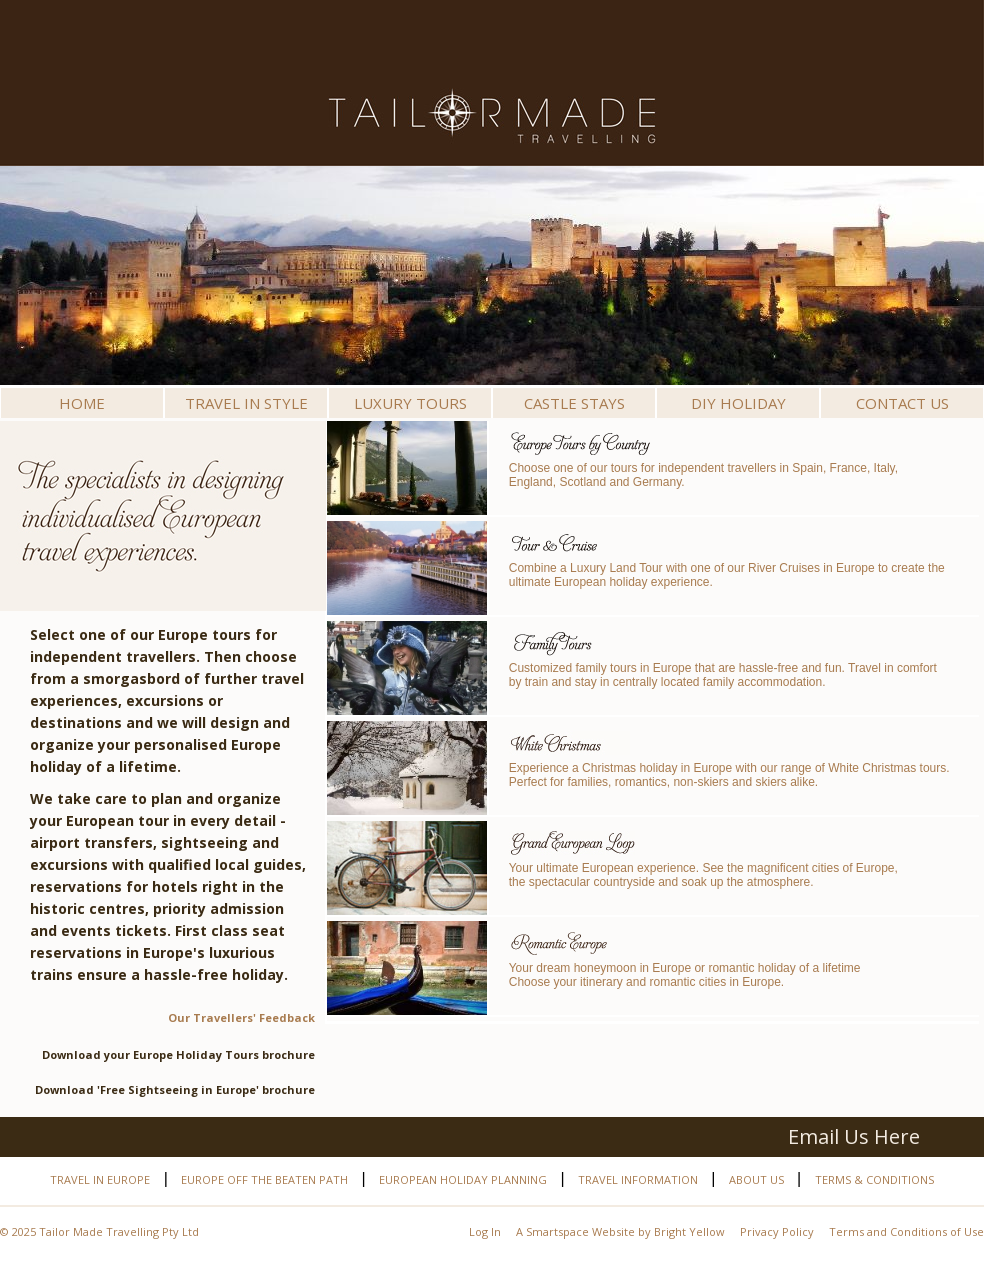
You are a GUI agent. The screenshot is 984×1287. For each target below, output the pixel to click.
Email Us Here (854, 1136)
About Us (756, 1179)
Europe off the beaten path (264, 1179)
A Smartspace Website (575, 1231)
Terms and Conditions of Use (906, 1231)
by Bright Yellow (681, 1231)
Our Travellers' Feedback (241, 1017)
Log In (485, 1231)
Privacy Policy (777, 1231)
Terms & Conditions (874, 1179)
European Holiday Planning (463, 1179)
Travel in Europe (100, 1179)
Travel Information (638, 1179)
